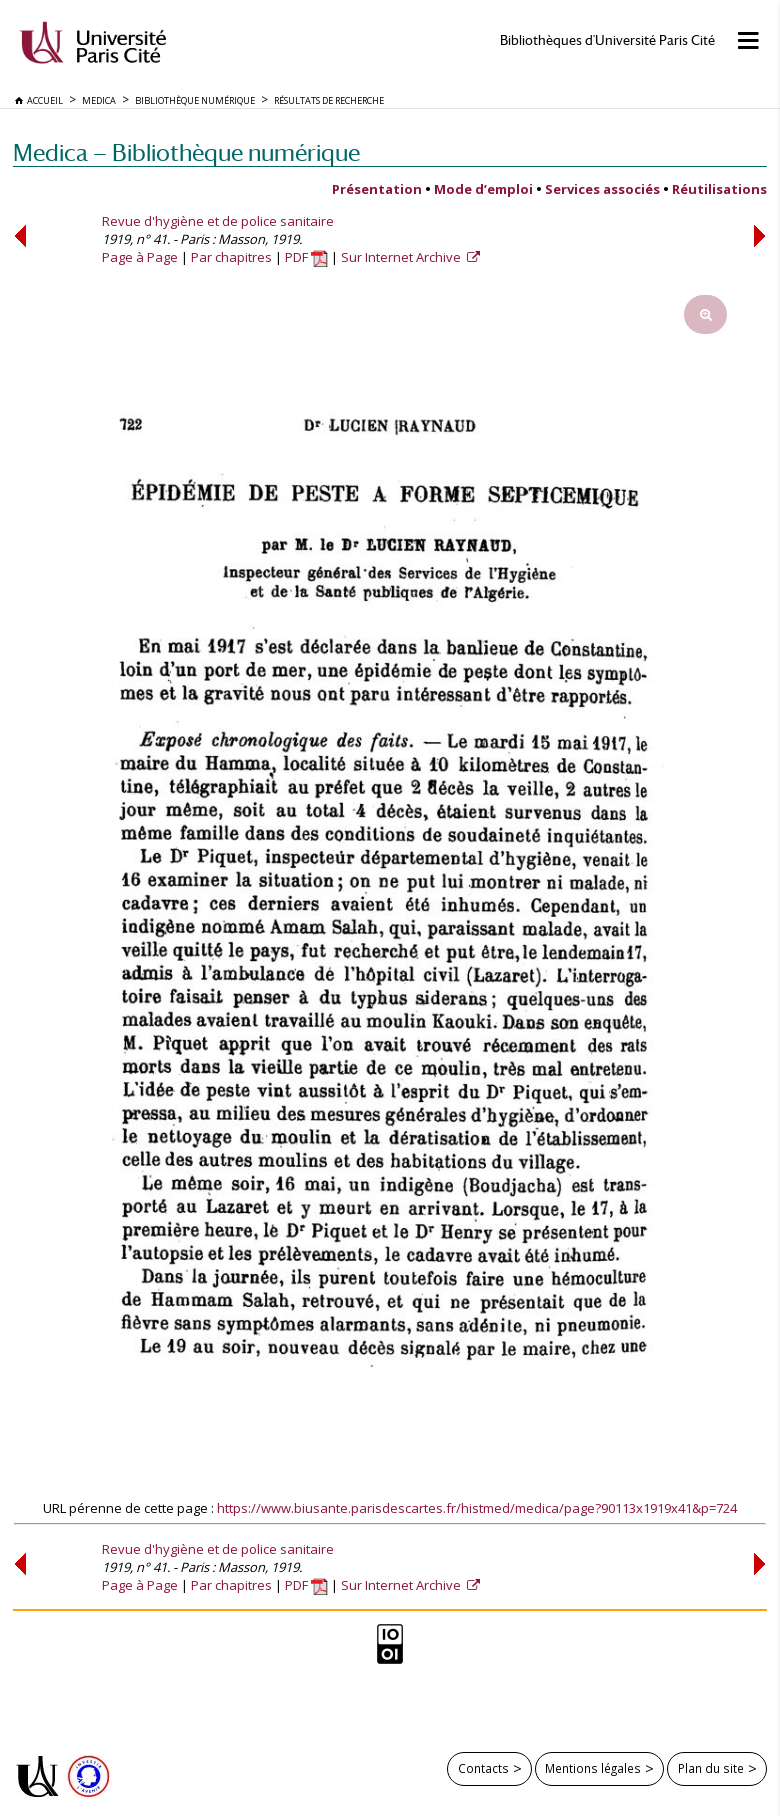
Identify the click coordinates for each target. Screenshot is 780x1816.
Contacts (483, 1768)
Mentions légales (593, 1768)
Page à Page (140, 257)
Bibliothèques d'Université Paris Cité (607, 40)
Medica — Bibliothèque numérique (186, 152)
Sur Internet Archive (402, 257)
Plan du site (711, 1768)
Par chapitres (231, 257)
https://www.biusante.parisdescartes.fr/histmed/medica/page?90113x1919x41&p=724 (477, 1508)
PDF (306, 257)
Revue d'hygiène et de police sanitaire (218, 221)
